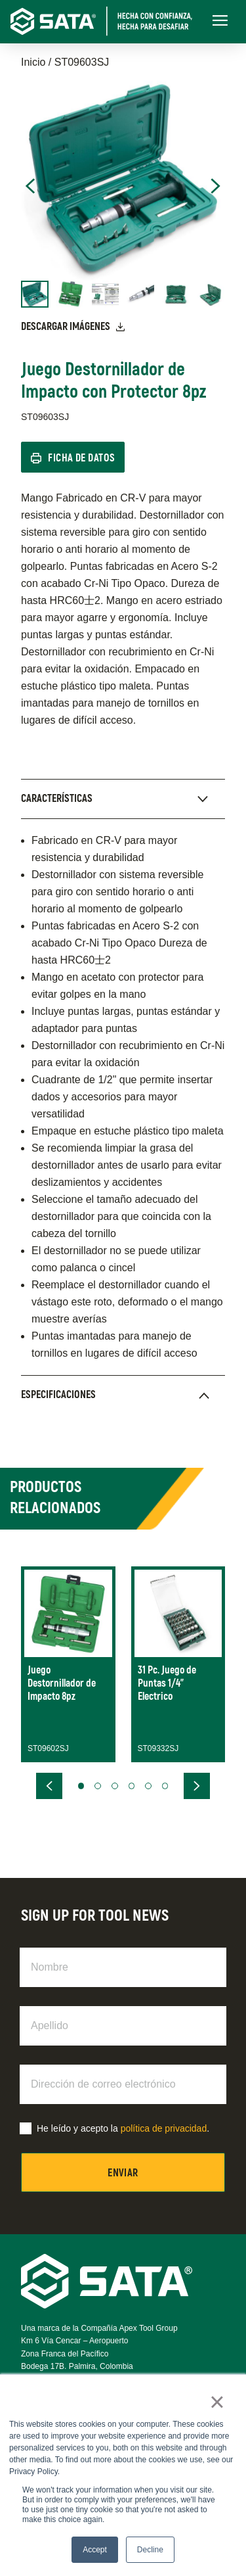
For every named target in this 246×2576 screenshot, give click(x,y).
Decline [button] (150, 2549)
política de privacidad (164, 2128)
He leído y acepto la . (123, 2128)
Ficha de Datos (81, 458)
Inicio (33, 62)
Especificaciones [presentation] (58, 1394)
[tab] (123, 798)
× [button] (216, 2401)
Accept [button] (95, 2549)
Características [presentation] (56, 798)
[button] (81, 1786)
